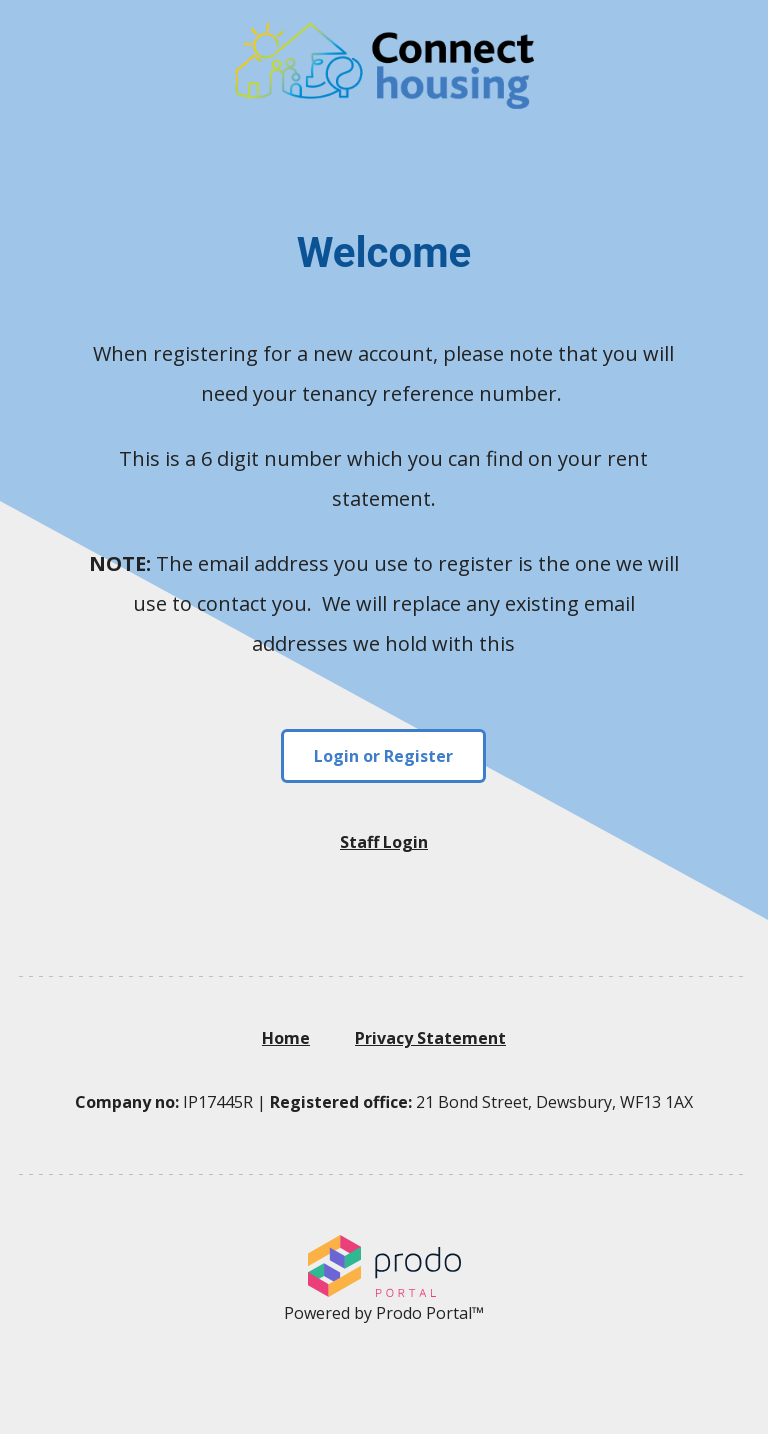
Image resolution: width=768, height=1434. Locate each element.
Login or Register (383, 756)
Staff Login (384, 842)
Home (286, 1038)
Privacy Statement (430, 1038)
